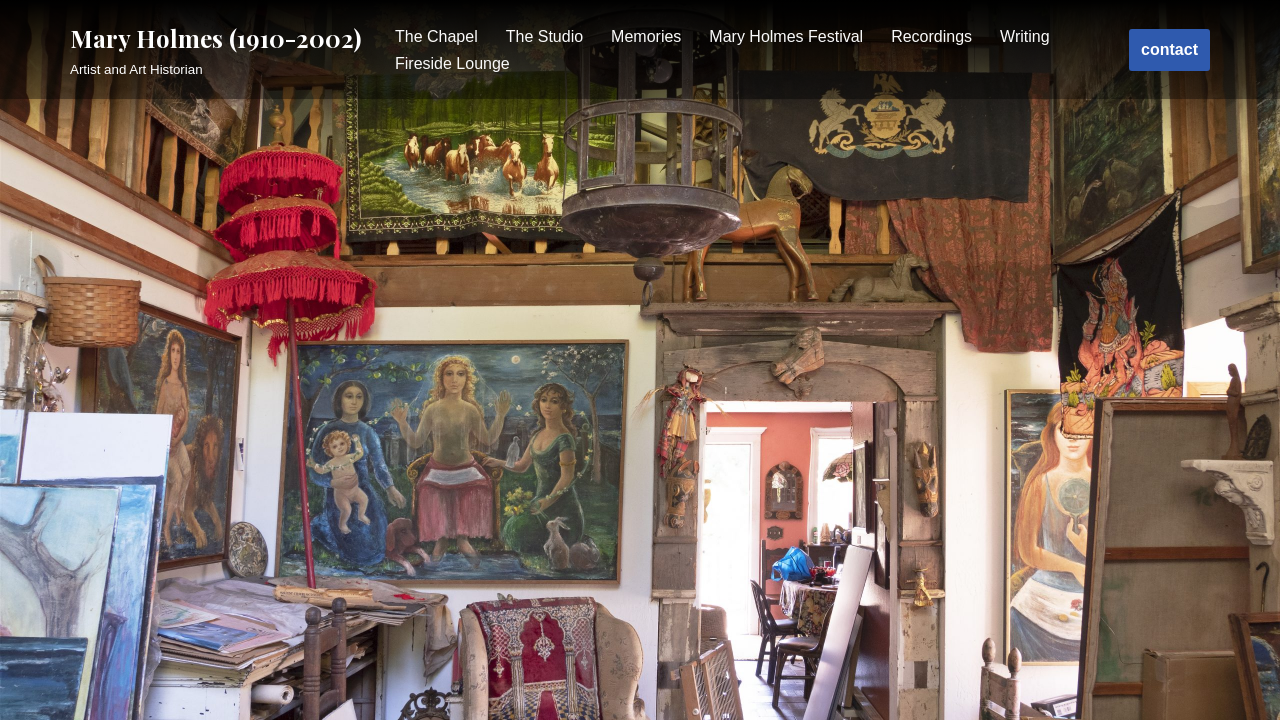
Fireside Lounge (452, 63)
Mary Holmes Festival (786, 36)
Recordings (931, 36)
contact (1169, 49)
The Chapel (436, 36)
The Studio (544, 36)
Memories (646, 36)
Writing (1025, 36)
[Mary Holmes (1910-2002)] (215, 49)
